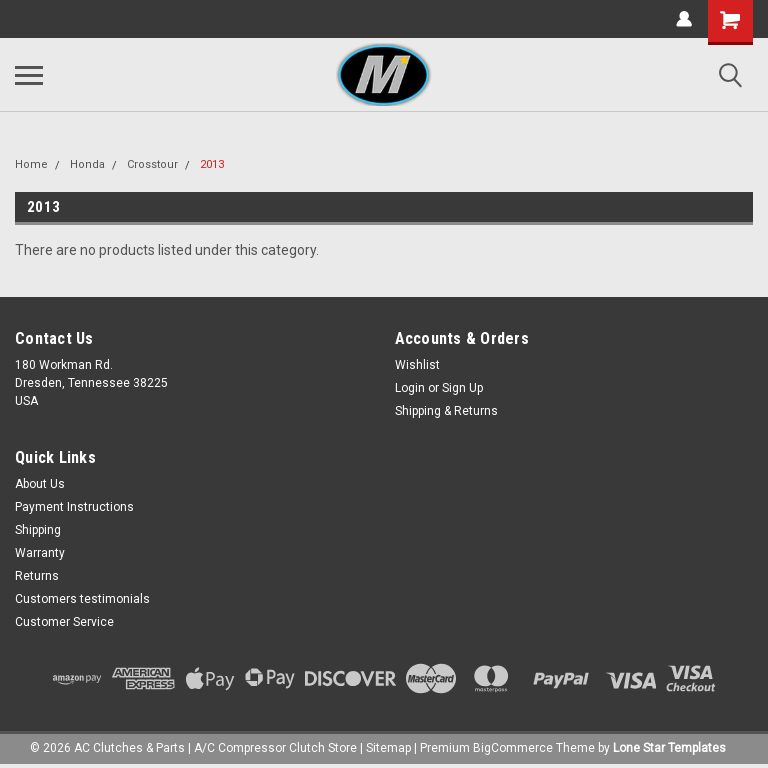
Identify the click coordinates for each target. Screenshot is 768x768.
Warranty (40, 553)
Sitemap (388, 748)
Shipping (38, 530)
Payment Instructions (74, 507)
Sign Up (462, 388)
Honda (87, 164)
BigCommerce (513, 748)
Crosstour (152, 164)
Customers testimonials (82, 599)
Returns (37, 576)
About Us (40, 484)
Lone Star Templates (669, 748)
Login (410, 388)
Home (31, 164)
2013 (212, 164)
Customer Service (64, 622)
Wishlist (417, 365)
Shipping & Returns (446, 411)
